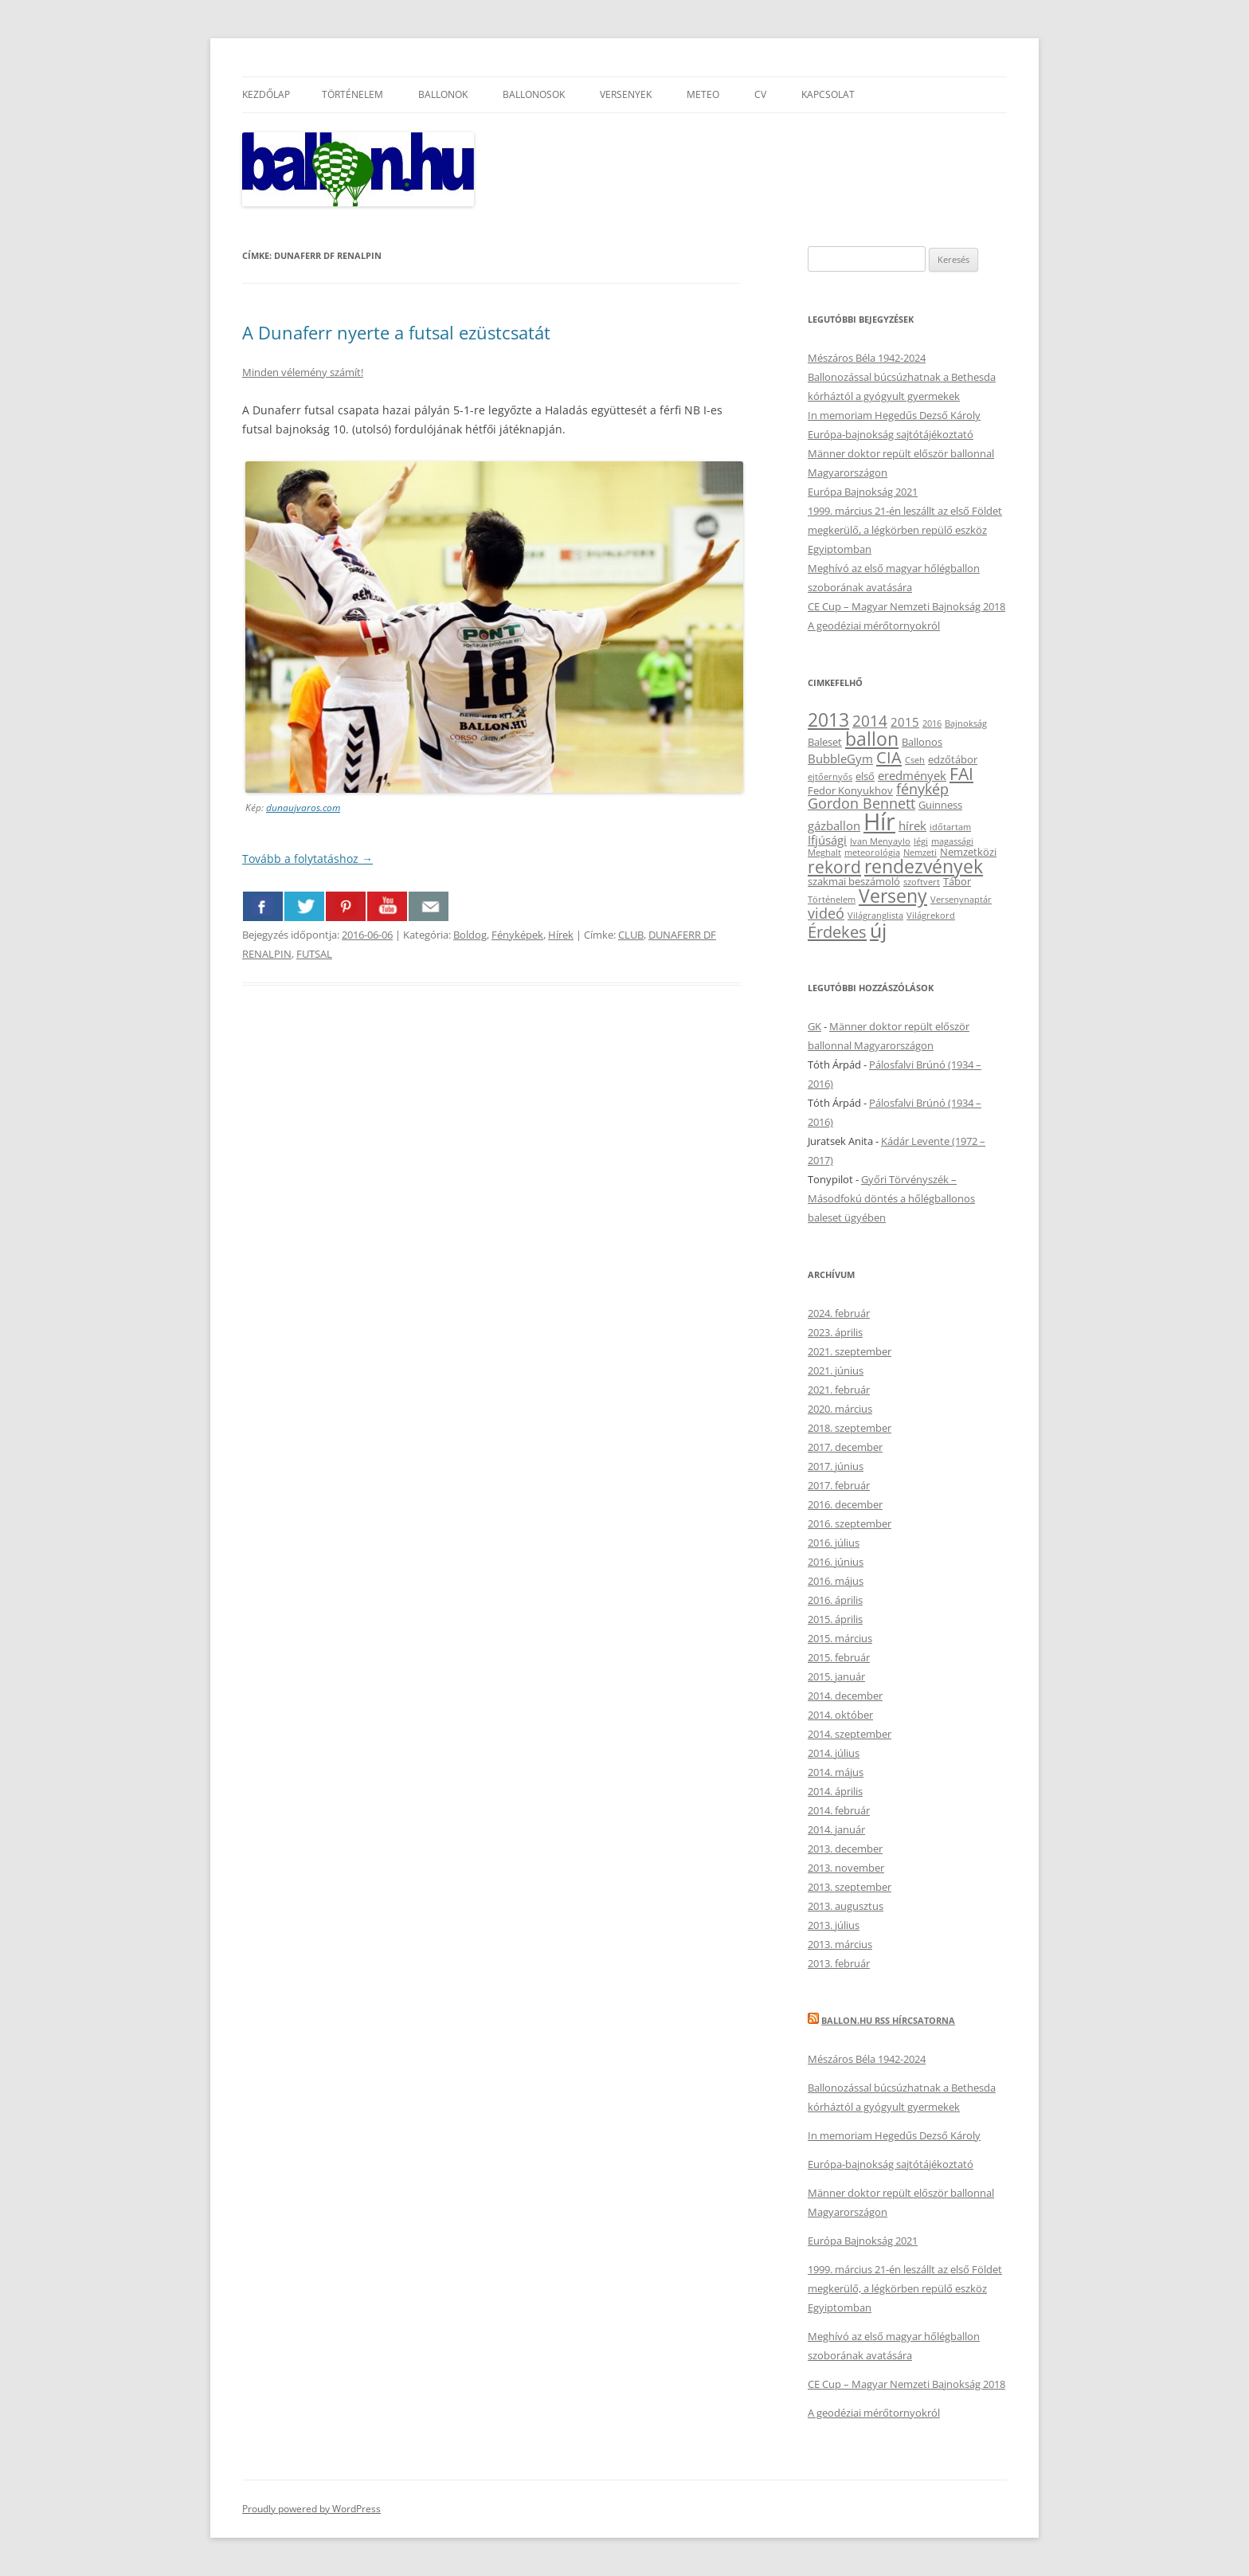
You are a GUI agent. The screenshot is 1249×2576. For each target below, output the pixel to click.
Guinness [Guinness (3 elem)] (940, 805)
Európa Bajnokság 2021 (863, 491)
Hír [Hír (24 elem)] (879, 821)
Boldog (470, 934)
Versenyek (626, 94)
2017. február (839, 1485)
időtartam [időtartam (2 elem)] (950, 827)
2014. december (845, 1695)
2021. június (835, 1370)
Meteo (703, 94)
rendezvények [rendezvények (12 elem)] (923, 866)
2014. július (833, 1753)
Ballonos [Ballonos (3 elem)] (922, 742)
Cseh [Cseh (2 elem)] (915, 760)
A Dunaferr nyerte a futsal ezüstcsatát (396, 332)
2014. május (835, 1772)
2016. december (845, 1504)
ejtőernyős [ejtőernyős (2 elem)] (830, 776)
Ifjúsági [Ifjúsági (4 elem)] (827, 840)
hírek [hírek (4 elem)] (912, 825)
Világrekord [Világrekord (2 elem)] (930, 915)
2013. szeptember (849, 1887)
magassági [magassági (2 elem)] (952, 841)
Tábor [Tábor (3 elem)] (957, 881)
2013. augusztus (845, 1906)
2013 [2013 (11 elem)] (828, 720)
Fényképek (517, 934)
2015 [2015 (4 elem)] (905, 722)
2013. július (833, 1925)
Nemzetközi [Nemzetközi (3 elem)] (968, 852)
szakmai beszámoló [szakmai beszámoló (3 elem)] (854, 881)
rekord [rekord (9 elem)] (834, 866)
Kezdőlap (266, 94)
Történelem (352, 94)
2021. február (839, 1389)
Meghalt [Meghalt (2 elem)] (824, 852)
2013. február (839, 1963)
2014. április (835, 1791)
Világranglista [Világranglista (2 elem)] (875, 915)
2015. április (835, 1619)
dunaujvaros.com (303, 807)
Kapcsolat (828, 94)
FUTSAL (314, 954)
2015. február (839, 1657)
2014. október (840, 1715)
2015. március (840, 1638)
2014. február (839, 1810)
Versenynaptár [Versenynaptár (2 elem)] (961, 899)
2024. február (839, 1313)
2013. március (840, 1944)
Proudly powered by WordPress (311, 2508)
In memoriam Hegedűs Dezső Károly (894, 415)
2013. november (846, 1867)
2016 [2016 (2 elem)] (932, 723)
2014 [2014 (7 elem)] (869, 720)
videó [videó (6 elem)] (826, 913)
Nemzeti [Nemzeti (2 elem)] (920, 852)
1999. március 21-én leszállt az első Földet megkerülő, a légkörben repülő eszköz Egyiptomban (905, 530)
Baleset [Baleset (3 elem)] (825, 742)
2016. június (835, 1562)
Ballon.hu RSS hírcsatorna (888, 2020)
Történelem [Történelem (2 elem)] (832, 899)
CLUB (631, 934)
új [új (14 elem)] (878, 929)
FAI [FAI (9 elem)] (961, 773)
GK (814, 1026)
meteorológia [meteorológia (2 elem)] (872, 852)
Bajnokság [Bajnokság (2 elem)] (966, 723)
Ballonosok (534, 94)
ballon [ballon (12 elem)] (872, 738)
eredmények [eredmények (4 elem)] (912, 775)
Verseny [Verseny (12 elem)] (893, 895)
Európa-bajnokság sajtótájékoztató (890, 434)
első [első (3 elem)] (865, 776)
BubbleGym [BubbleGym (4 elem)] (840, 759)
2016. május (835, 1581)
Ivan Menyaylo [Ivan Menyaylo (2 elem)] (880, 841)
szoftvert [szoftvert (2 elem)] (921, 882)
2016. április (835, 1600)
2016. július (833, 1542)
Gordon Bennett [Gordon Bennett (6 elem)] (861, 803)
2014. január (836, 1829)
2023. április (835, 1332)
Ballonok (443, 94)
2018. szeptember (849, 1428)
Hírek (561, 934)
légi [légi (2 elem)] (921, 841)
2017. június (835, 1466)
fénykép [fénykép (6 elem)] (922, 788)
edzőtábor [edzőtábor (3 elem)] (952, 759)
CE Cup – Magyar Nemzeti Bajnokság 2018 (906, 606)
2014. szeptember (849, 1734)
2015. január (836, 1676)
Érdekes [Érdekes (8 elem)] (837, 931)
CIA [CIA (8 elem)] (889, 757)
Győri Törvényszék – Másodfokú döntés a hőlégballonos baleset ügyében (891, 1198)
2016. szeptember (849, 1523)
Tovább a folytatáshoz (307, 858)
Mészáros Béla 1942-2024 (867, 358)
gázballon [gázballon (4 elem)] (834, 825)
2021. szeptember (849, 1351)
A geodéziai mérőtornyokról (874, 625)
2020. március (840, 1409)
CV (760, 94)
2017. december (845, 1447)
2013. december (845, 1848)
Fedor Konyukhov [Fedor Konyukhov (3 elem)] (850, 790)
